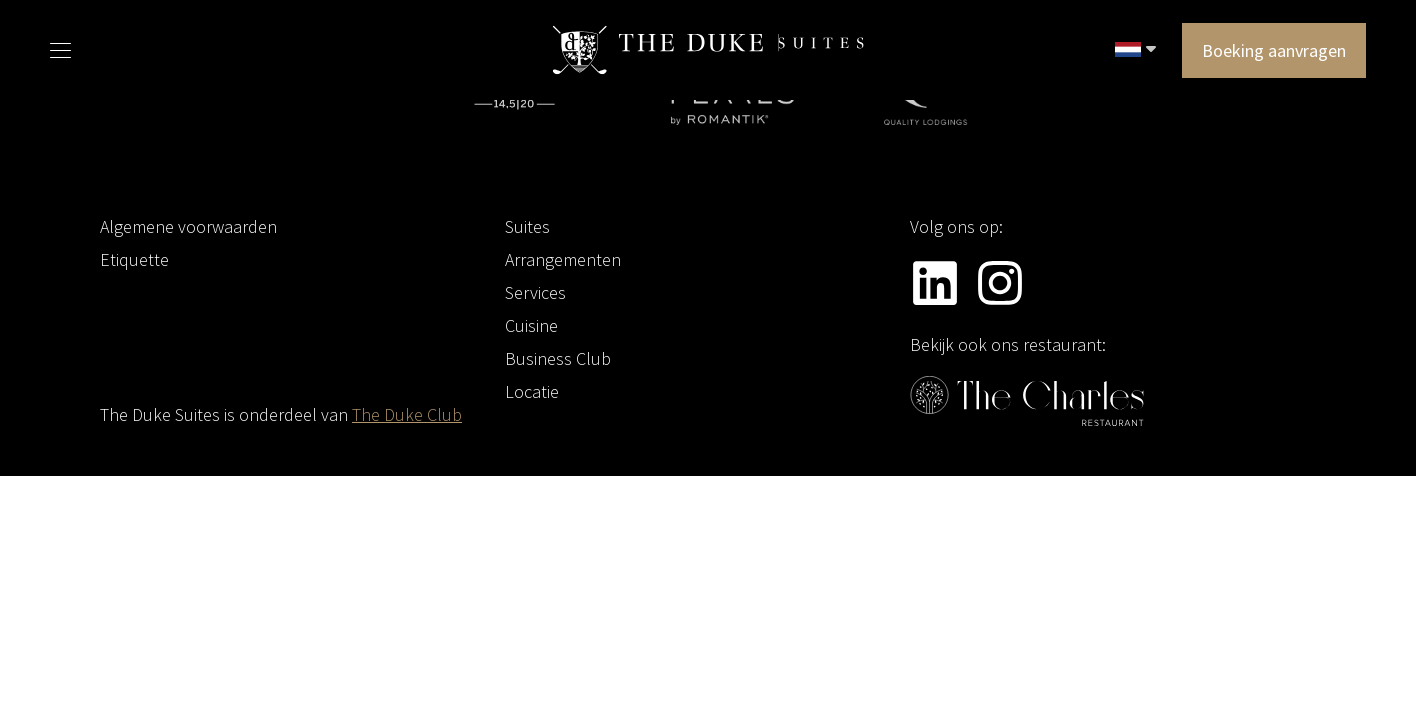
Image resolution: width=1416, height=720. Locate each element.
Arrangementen (563, 259)
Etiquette (134, 259)
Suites (527, 226)
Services (535, 292)
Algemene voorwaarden (188, 226)
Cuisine (531, 325)
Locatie (532, 391)
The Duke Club (407, 414)
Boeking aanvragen (1274, 50)
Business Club (558, 358)
